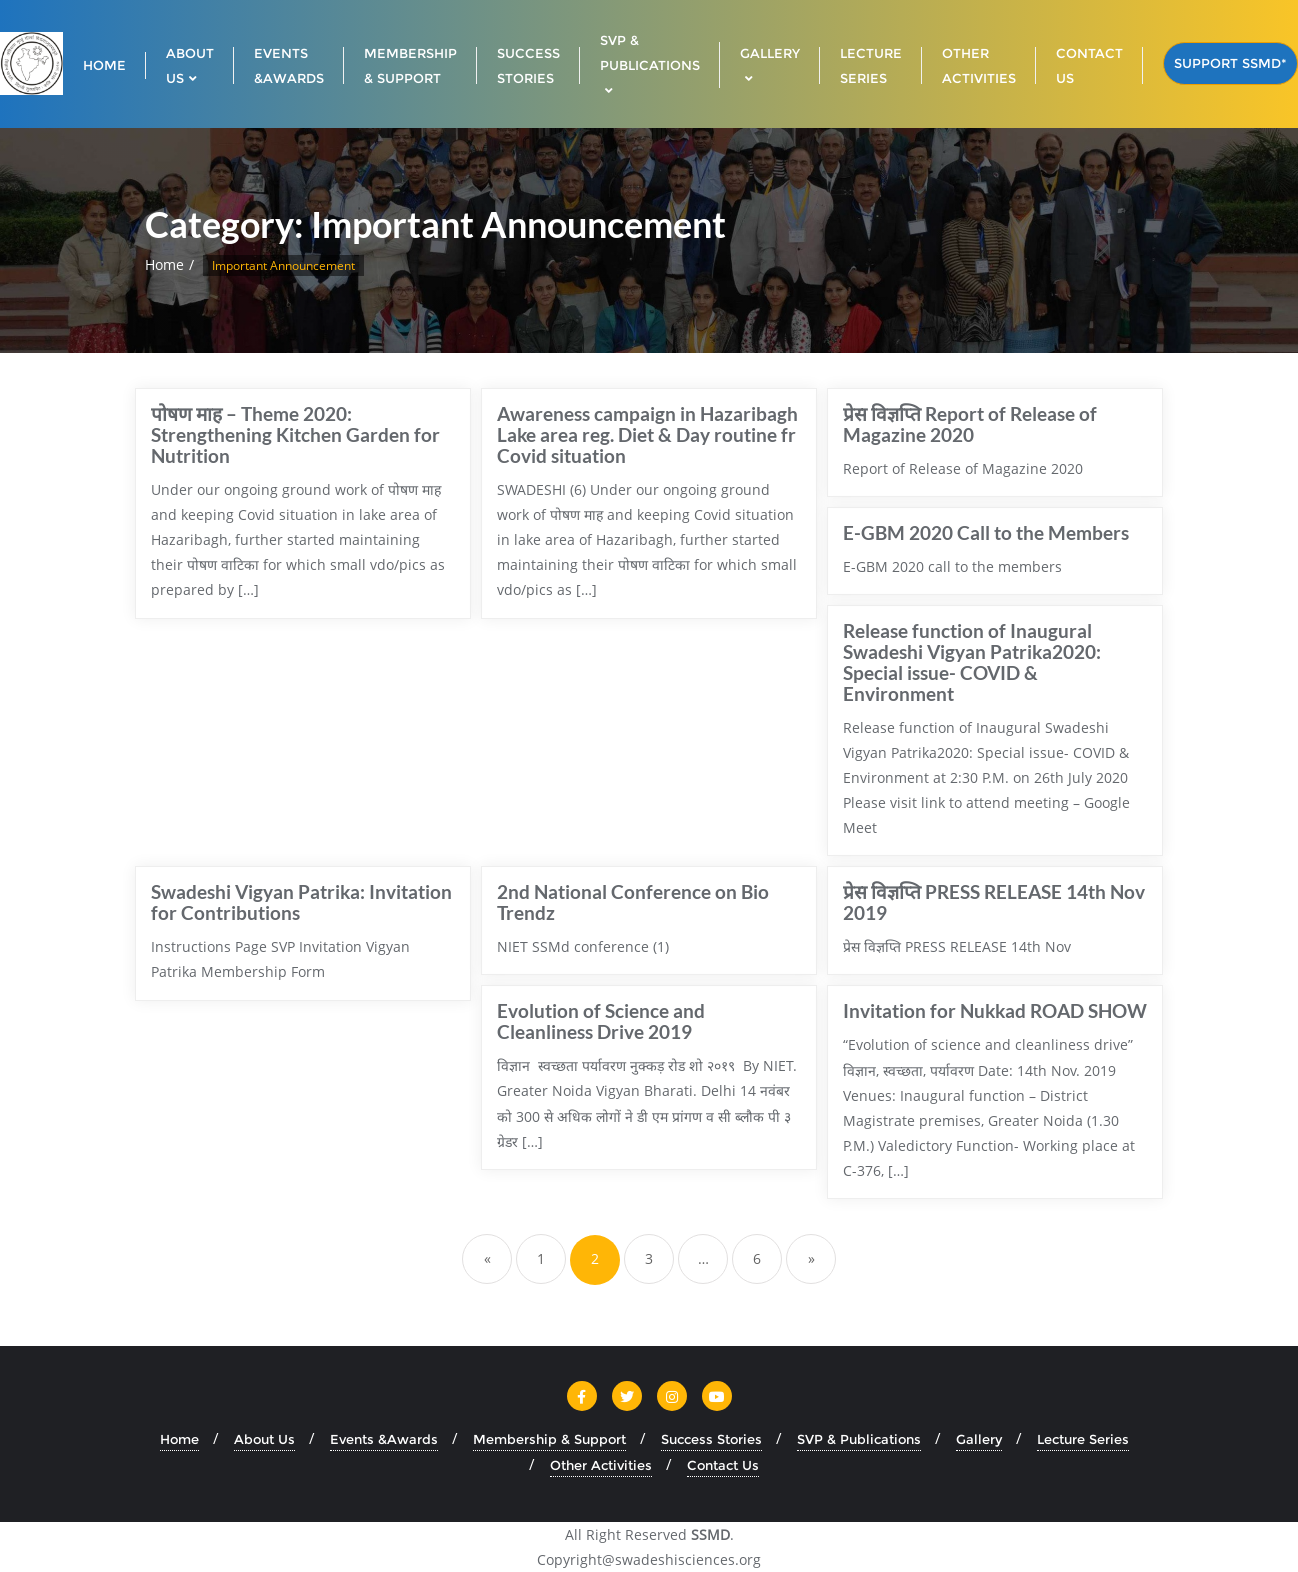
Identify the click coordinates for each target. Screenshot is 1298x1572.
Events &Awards (384, 1439)
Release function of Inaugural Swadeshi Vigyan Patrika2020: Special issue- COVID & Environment (972, 662)
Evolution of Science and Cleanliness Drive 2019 (601, 1021)
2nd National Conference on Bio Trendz (633, 902)
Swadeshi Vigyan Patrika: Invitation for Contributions (301, 902)
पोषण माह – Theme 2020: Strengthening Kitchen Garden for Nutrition (295, 434)
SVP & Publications (859, 1439)
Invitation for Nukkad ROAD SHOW (995, 1010)
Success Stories (711, 1439)
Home (164, 264)
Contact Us (723, 1465)
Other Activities (601, 1465)
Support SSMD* (1230, 63)
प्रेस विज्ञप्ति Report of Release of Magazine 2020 (970, 424)
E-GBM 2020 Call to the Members (986, 532)
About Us (264, 1439)
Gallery (979, 1439)
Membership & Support (549, 1439)
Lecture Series (1083, 1439)
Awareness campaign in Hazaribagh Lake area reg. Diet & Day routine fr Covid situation (647, 434)
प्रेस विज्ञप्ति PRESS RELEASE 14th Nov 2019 (994, 902)
